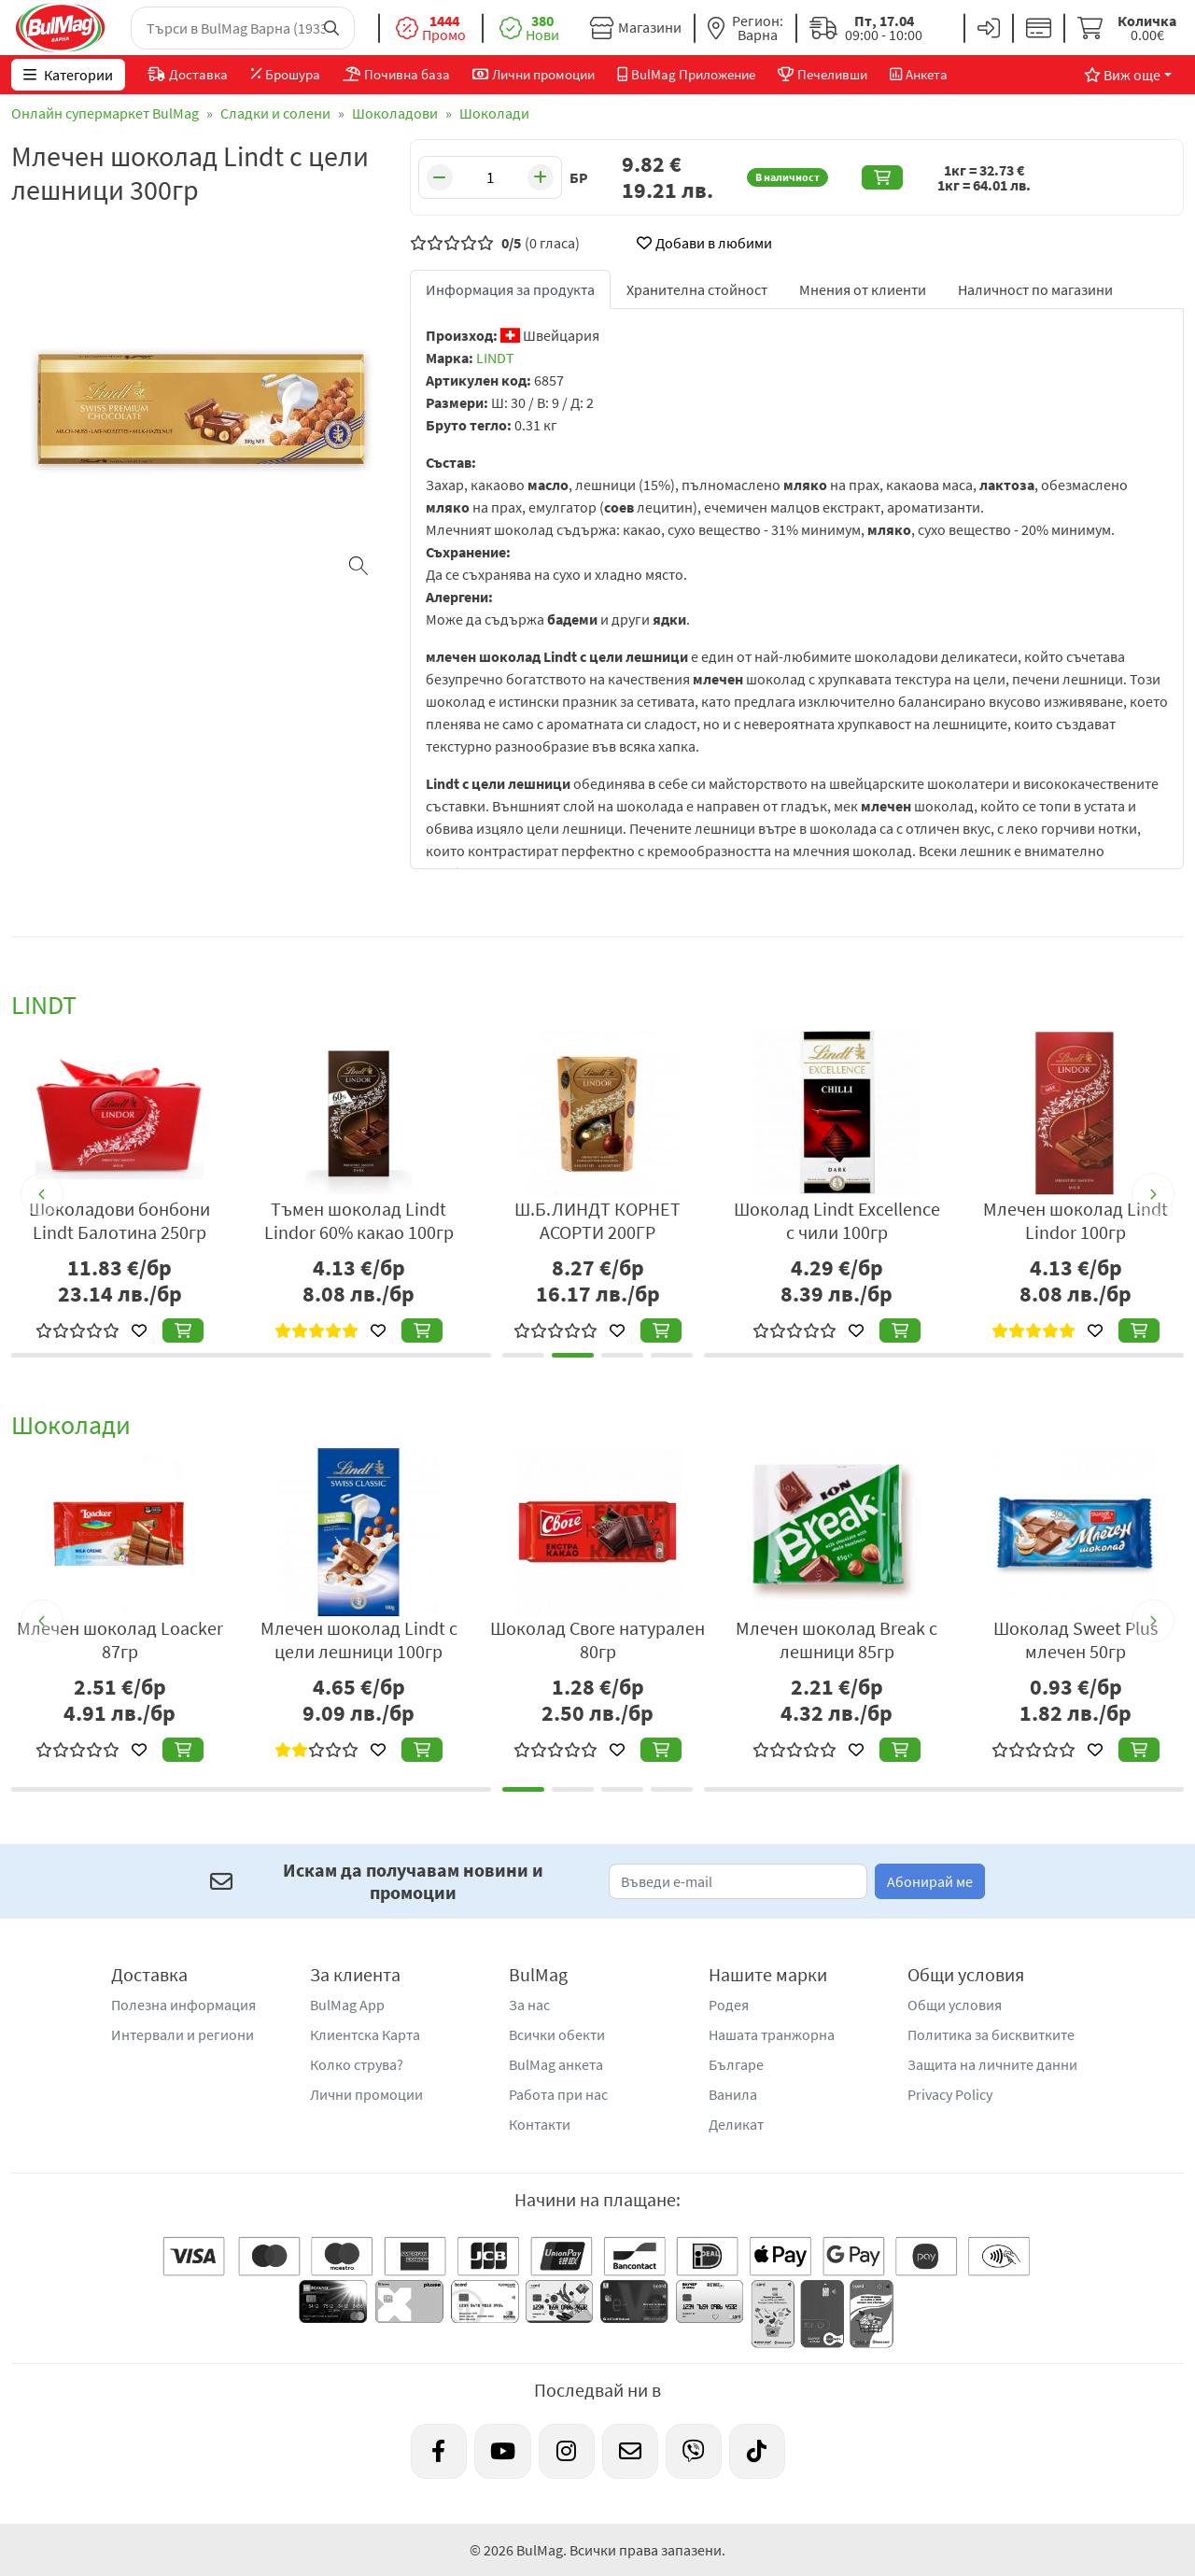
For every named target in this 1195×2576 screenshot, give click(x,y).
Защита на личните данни (992, 2064)
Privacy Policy (949, 2094)
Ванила (733, 2094)
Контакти (539, 2124)
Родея (729, 2004)
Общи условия (954, 2004)
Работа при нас (558, 2094)
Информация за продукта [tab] (510, 289)
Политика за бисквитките (991, 2034)
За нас (529, 2004)
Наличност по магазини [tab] (1035, 289)
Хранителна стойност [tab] (696, 289)
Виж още (1122, 74)
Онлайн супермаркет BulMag (105, 113)
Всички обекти (557, 2034)
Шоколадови (395, 113)
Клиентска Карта (365, 2034)
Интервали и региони (182, 2034)
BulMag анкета (556, 2064)
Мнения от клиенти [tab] (862, 289)
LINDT (495, 357)
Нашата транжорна (772, 2034)
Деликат (736, 2124)
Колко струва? (356, 2064)
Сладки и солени (275, 113)
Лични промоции (366, 2094)
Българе (736, 2064)
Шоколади (494, 113)
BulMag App (347, 2004)
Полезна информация (183, 2004)
